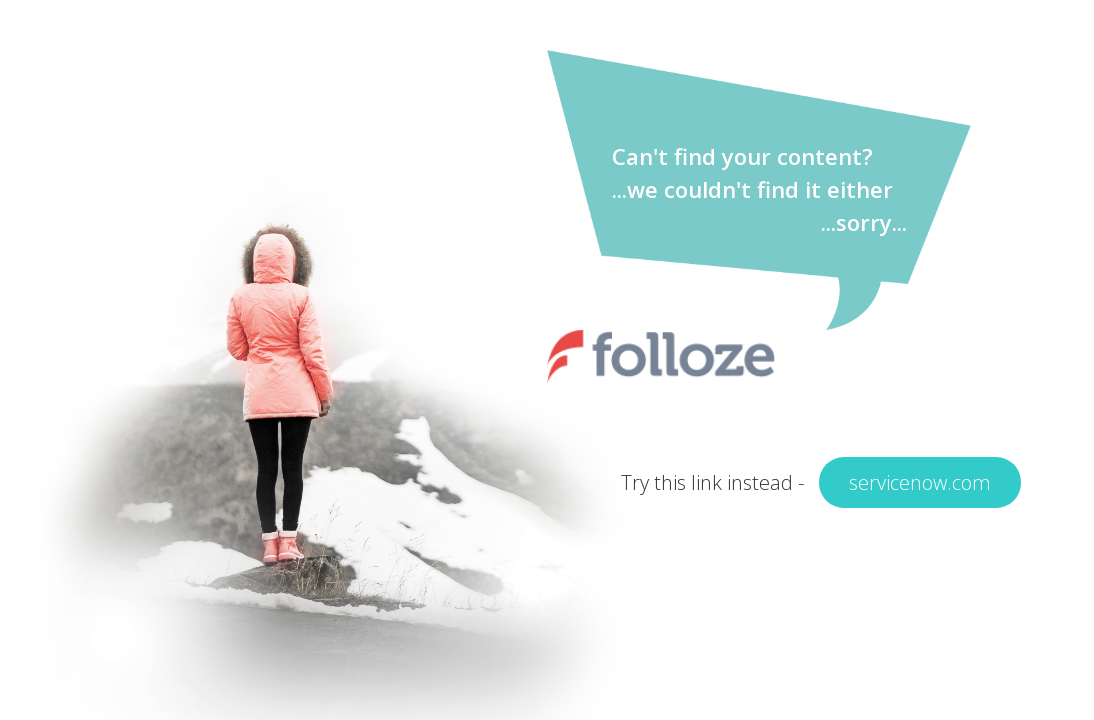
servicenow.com (920, 482)
